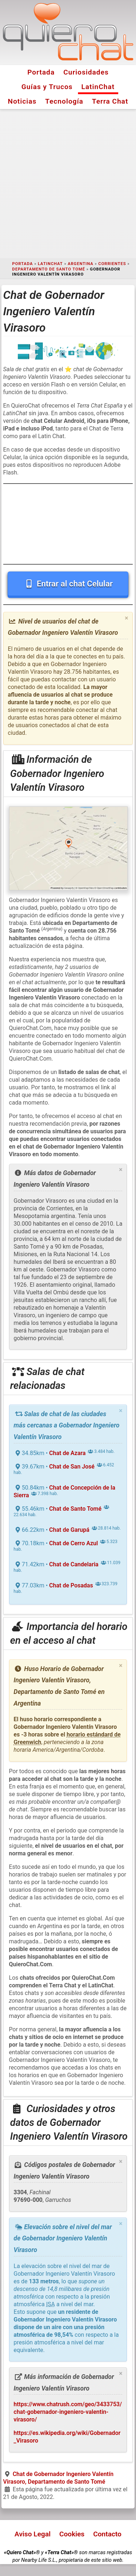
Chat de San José (72, 1466)
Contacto (107, 2534)
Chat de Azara (67, 1453)
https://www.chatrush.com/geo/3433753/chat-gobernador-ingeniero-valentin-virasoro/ (68, 2412)
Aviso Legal (32, 2534)
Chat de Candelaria (74, 1564)
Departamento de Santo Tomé (48, 269)
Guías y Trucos (47, 87)
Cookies (72, 2534)
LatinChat (98, 87)
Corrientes (112, 263)
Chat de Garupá (69, 1529)
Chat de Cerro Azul (73, 1543)
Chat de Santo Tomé (75, 1508)
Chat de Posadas (71, 1585)
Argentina (81, 263)
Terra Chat (110, 101)
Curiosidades (86, 72)
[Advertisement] (68, 184)
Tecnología (64, 101)
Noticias (22, 101)
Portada (40, 72)
